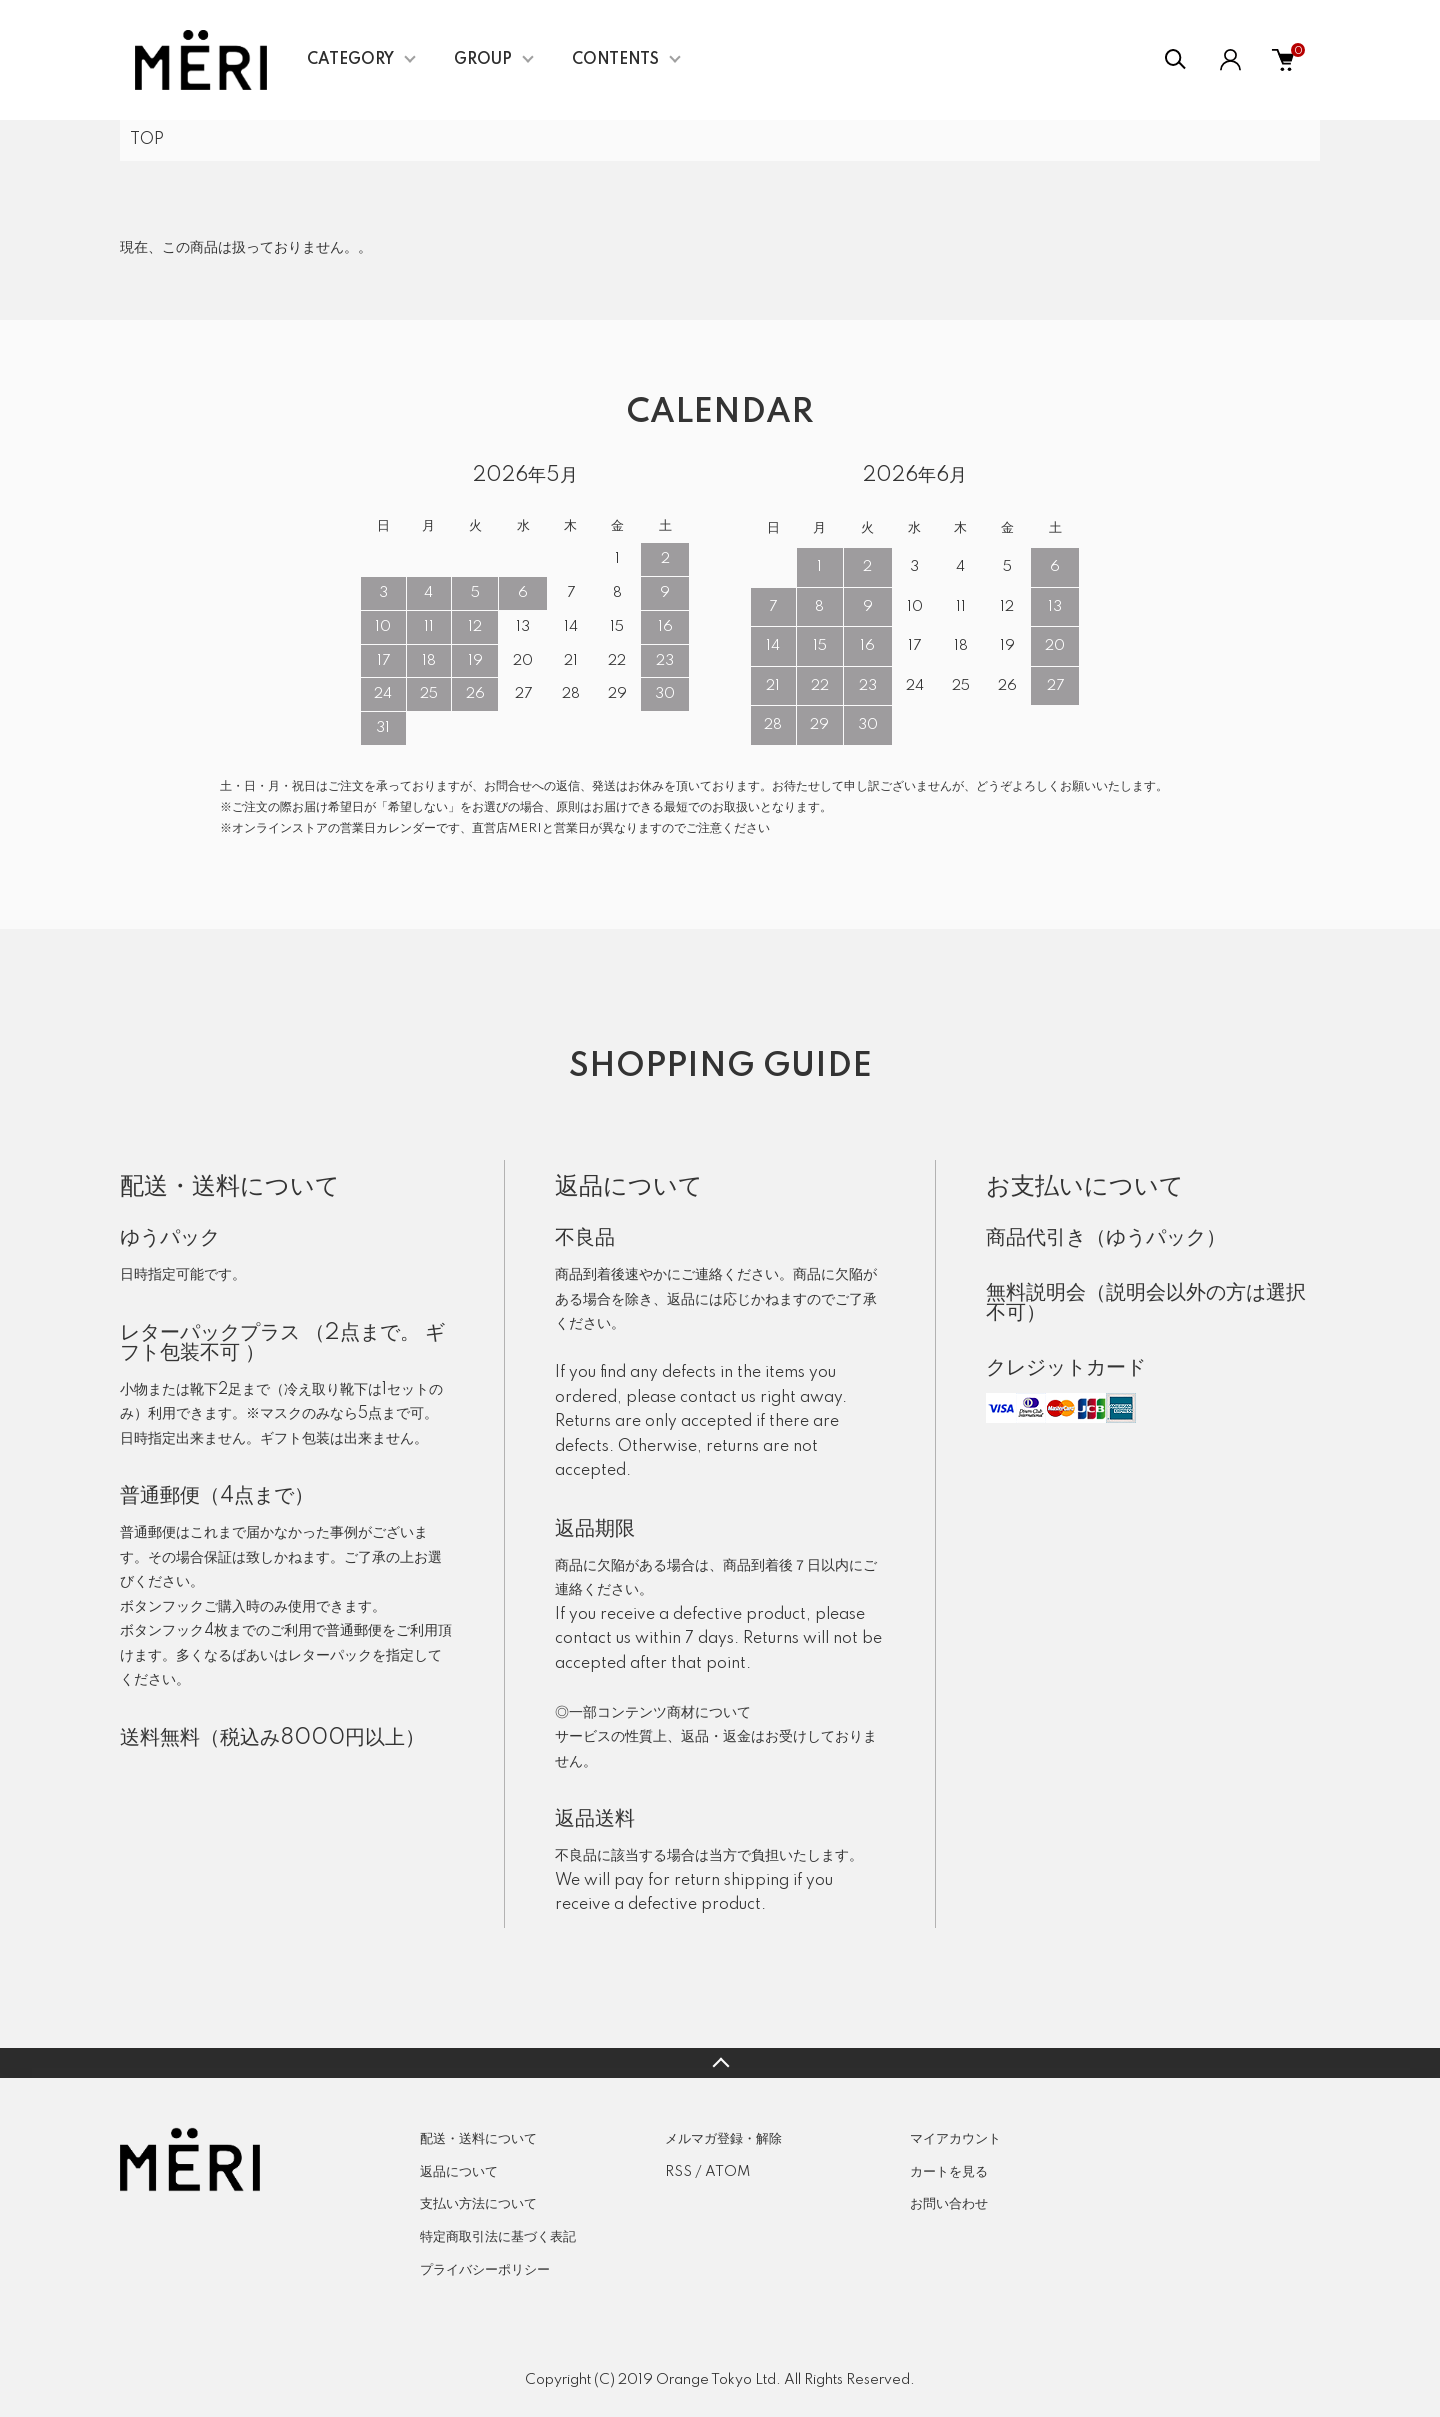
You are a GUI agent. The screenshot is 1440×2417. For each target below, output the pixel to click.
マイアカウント (955, 2139)
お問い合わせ (949, 2204)
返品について (459, 2172)
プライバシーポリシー (485, 2270)
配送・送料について (478, 2139)
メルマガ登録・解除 (723, 2139)
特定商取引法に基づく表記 (498, 2237)
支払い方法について (478, 2204)
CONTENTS (615, 60)
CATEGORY (350, 60)
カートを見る (949, 2172)
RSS (678, 2172)
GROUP (483, 60)
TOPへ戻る (720, 2063)
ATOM (727, 2172)
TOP (147, 140)
